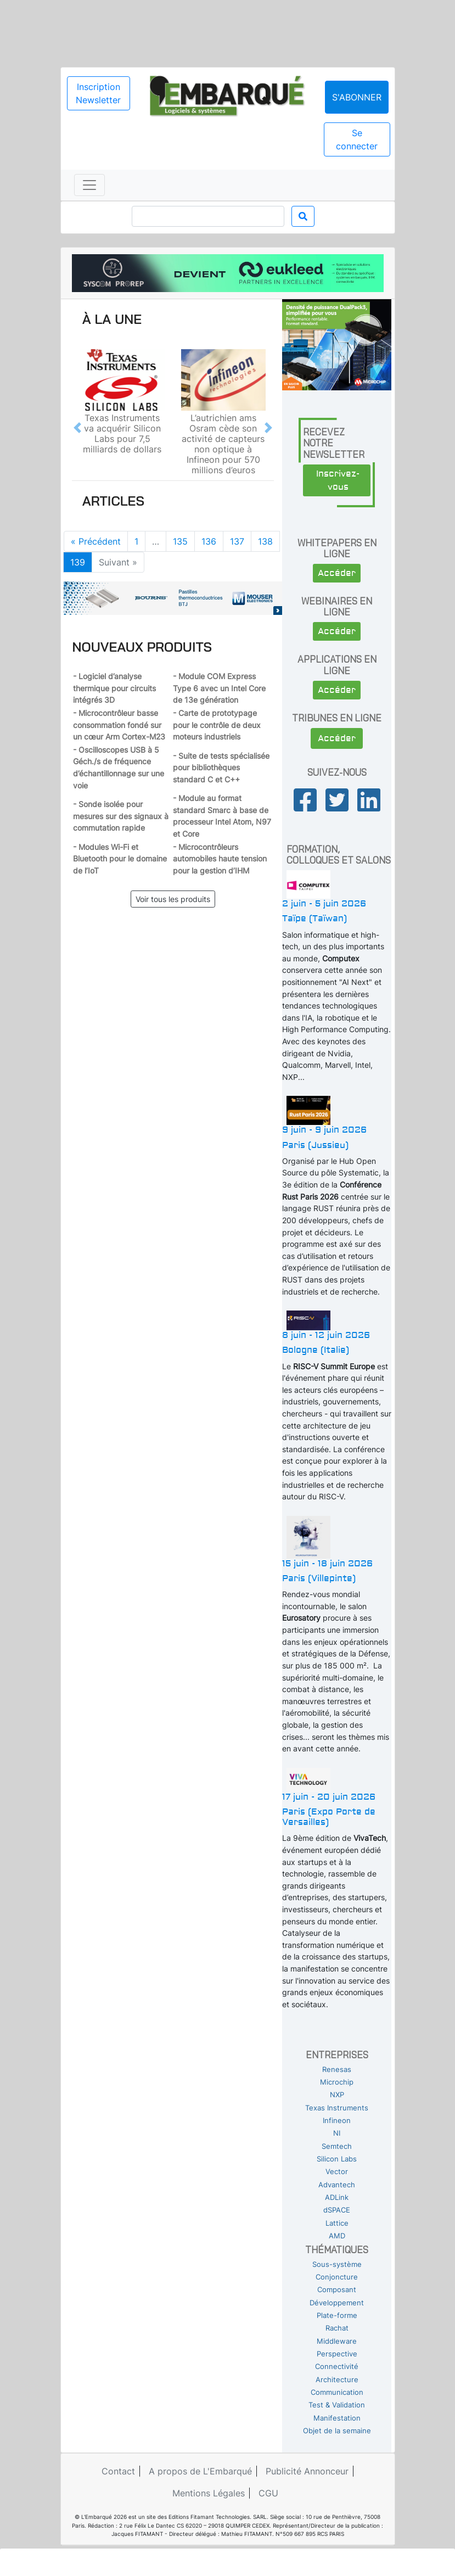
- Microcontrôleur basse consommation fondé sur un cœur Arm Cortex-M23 (119, 724)
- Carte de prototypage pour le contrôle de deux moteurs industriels (217, 724)
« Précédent (96, 541)
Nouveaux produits (142, 647)
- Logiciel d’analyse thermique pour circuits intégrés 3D (114, 687)
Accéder (337, 573)
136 (208, 541)
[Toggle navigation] (89, 185)
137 (237, 541)
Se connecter (357, 139)
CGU (268, 2493)
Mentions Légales (208, 2493)
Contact (118, 2471)
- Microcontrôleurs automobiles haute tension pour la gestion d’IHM (220, 858)
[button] (77, 427)
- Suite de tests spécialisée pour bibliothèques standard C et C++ (221, 767)
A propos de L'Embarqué (200, 2471)
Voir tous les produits (173, 899)
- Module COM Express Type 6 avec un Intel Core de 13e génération (219, 687)
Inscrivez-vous (337, 480)
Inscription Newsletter (98, 93)
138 (265, 541)
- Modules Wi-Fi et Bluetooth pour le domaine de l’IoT (120, 858)
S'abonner (356, 97)
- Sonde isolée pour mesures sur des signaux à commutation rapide (120, 815)
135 (180, 541)
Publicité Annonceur (307, 2471)
